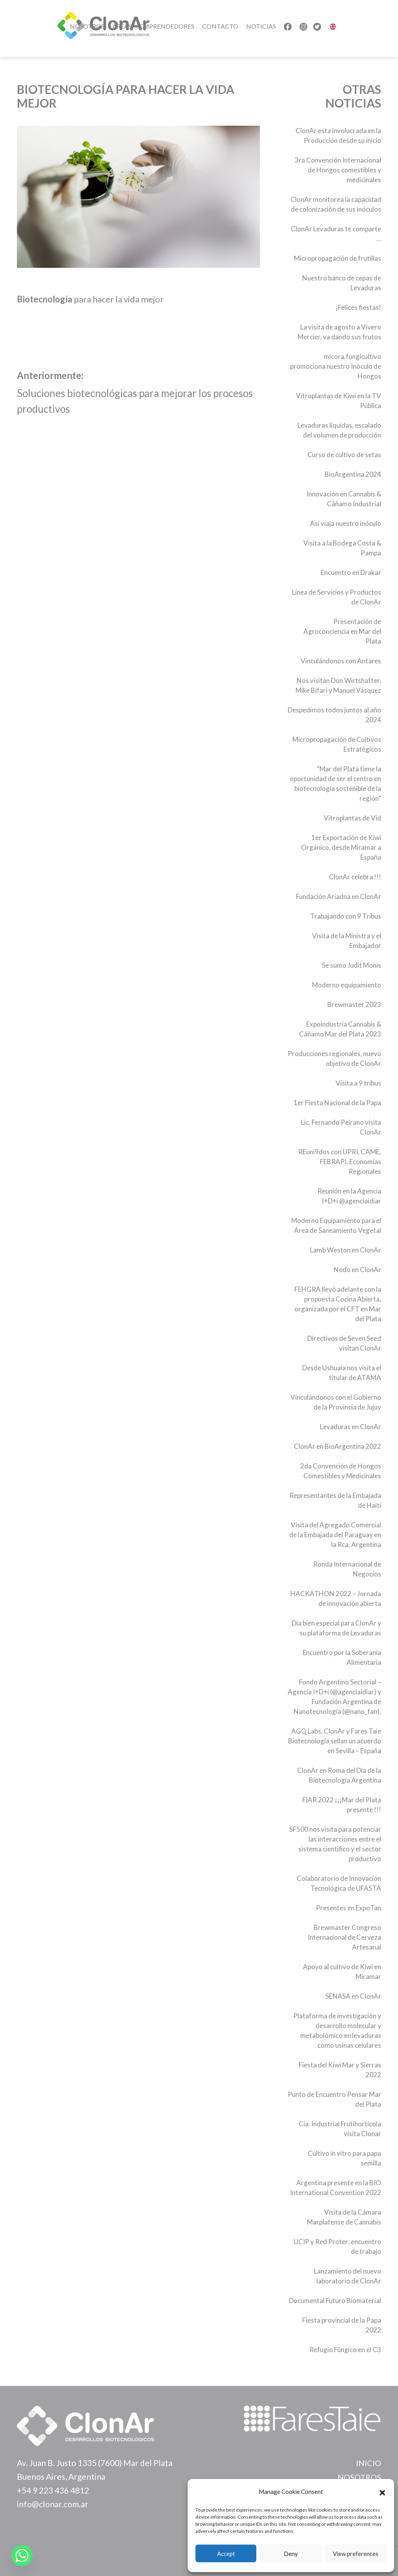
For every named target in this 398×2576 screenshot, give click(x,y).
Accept (226, 2553)
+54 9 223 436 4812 (53, 2490)
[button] (382, 2492)
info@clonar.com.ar (52, 2504)
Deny (291, 2553)
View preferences (355, 2553)
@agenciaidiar (360, 1201)
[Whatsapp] (22, 2555)
